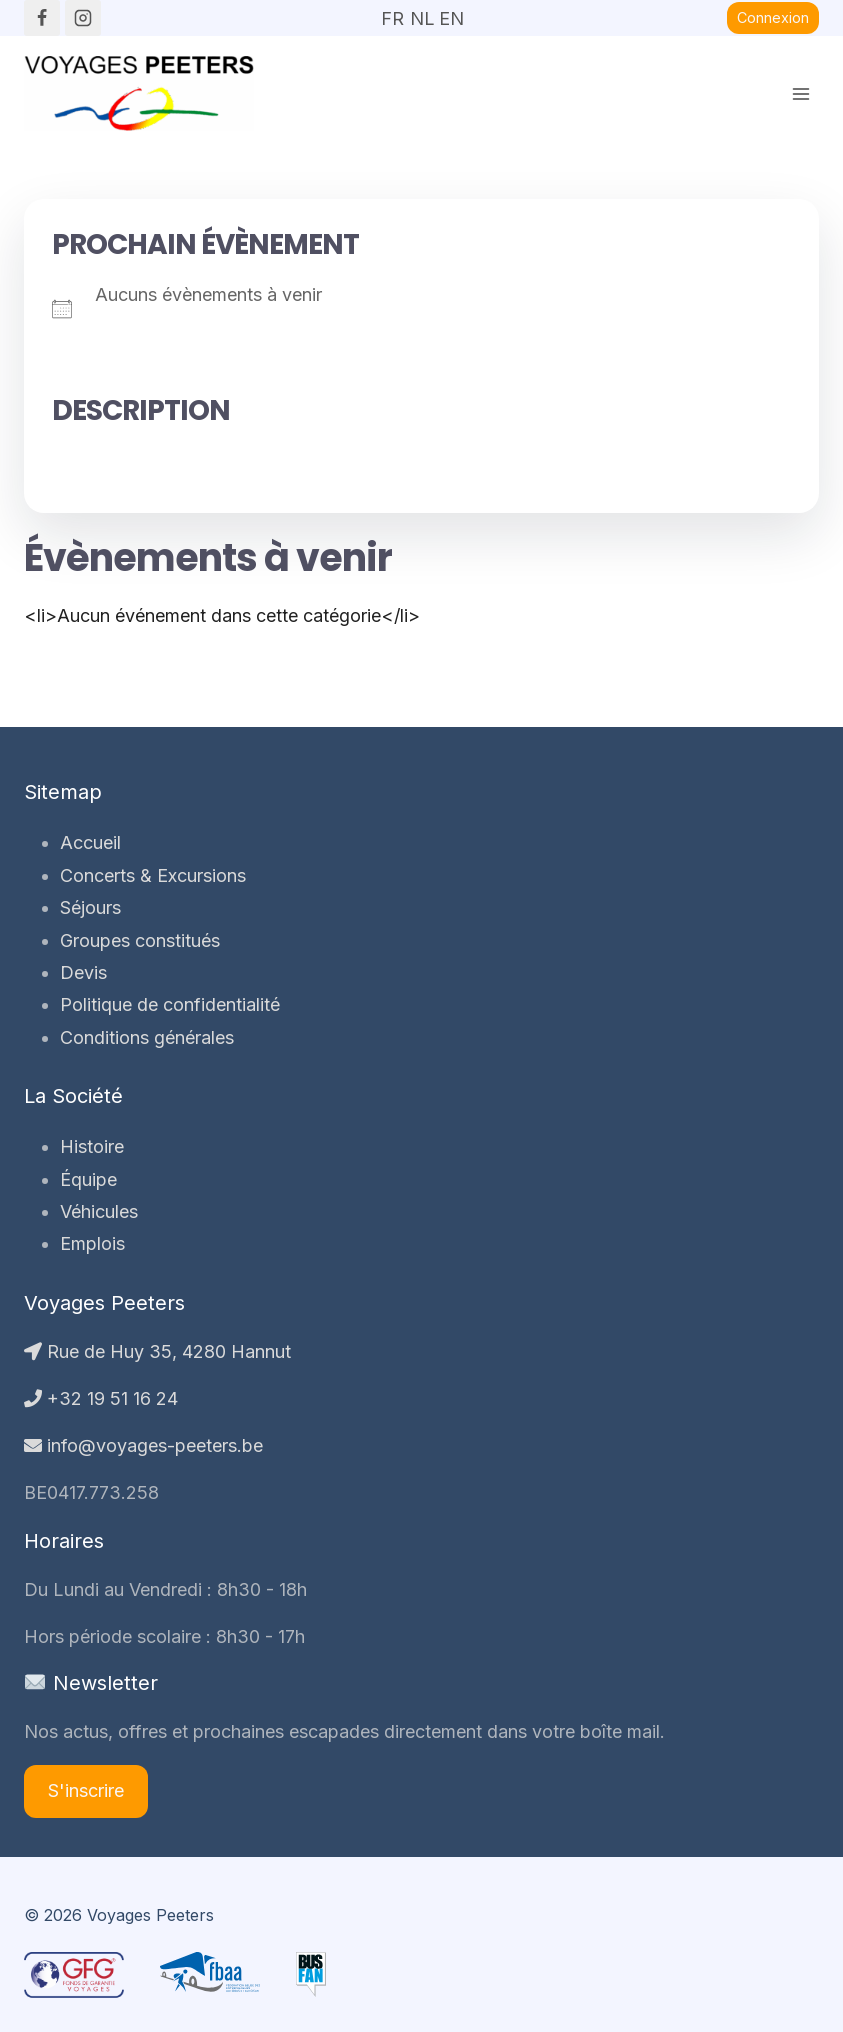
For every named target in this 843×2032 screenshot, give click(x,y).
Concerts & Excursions (153, 875)
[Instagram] (83, 18)
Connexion (773, 17)
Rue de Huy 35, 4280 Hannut (157, 1351)
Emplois (92, 1243)
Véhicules (99, 1211)
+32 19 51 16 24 (101, 1398)
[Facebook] (42, 18)
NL (422, 12)
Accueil (90, 842)
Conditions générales (147, 1037)
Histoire (92, 1146)
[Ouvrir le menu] (800, 93)
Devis (83, 972)
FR (392, 12)
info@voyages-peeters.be (143, 1445)
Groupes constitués (140, 940)
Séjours (90, 907)
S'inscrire (86, 1790)
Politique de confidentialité (170, 1004)
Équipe (88, 1179)
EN (451, 12)
